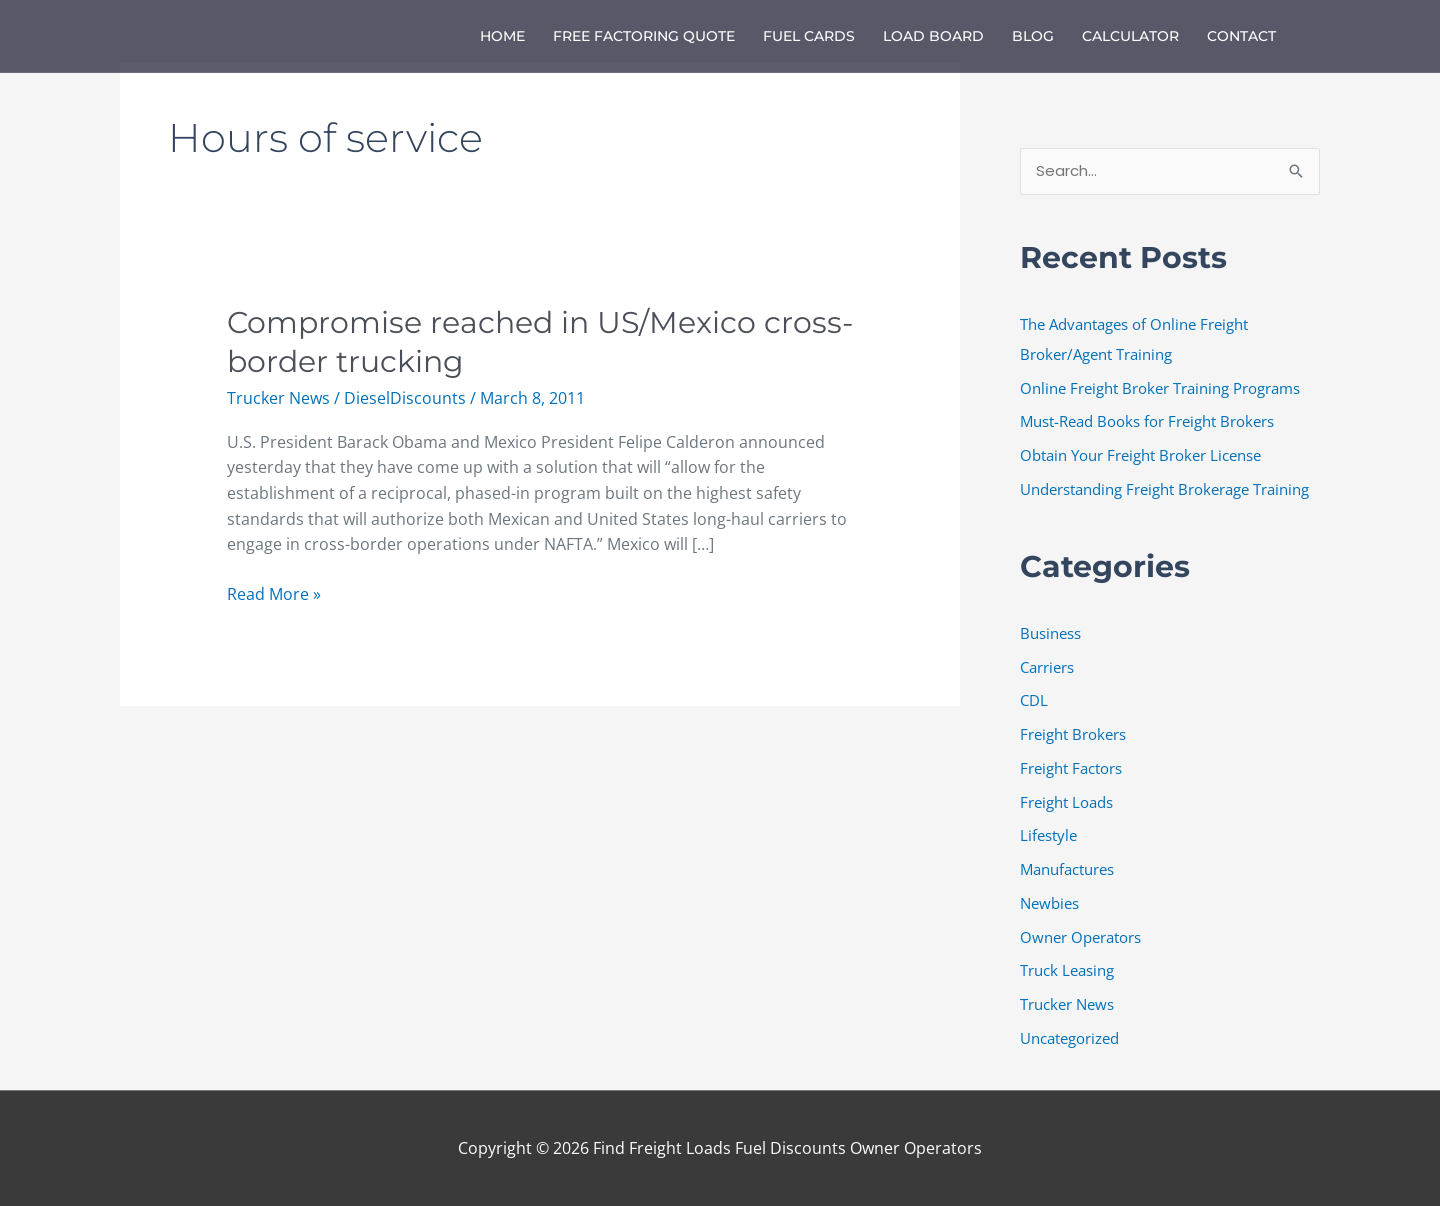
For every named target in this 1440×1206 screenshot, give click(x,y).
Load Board (933, 36)
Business (1050, 633)
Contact (1241, 36)
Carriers (1047, 667)
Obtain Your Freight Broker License (1140, 455)
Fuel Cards (809, 36)
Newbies (1049, 903)
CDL (1034, 700)
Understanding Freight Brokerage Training (1164, 489)
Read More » (274, 593)
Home (502, 36)
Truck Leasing (1067, 970)
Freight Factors (1071, 768)
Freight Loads (1066, 802)
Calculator (1130, 36)
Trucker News (278, 398)
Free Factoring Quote (644, 36)
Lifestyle (1048, 835)
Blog (1033, 36)
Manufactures (1067, 869)
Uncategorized (1069, 1038)
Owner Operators (1080, 937)
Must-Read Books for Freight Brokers (1147, 421)
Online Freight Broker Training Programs (1160, 388)
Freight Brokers (1073, 734)
